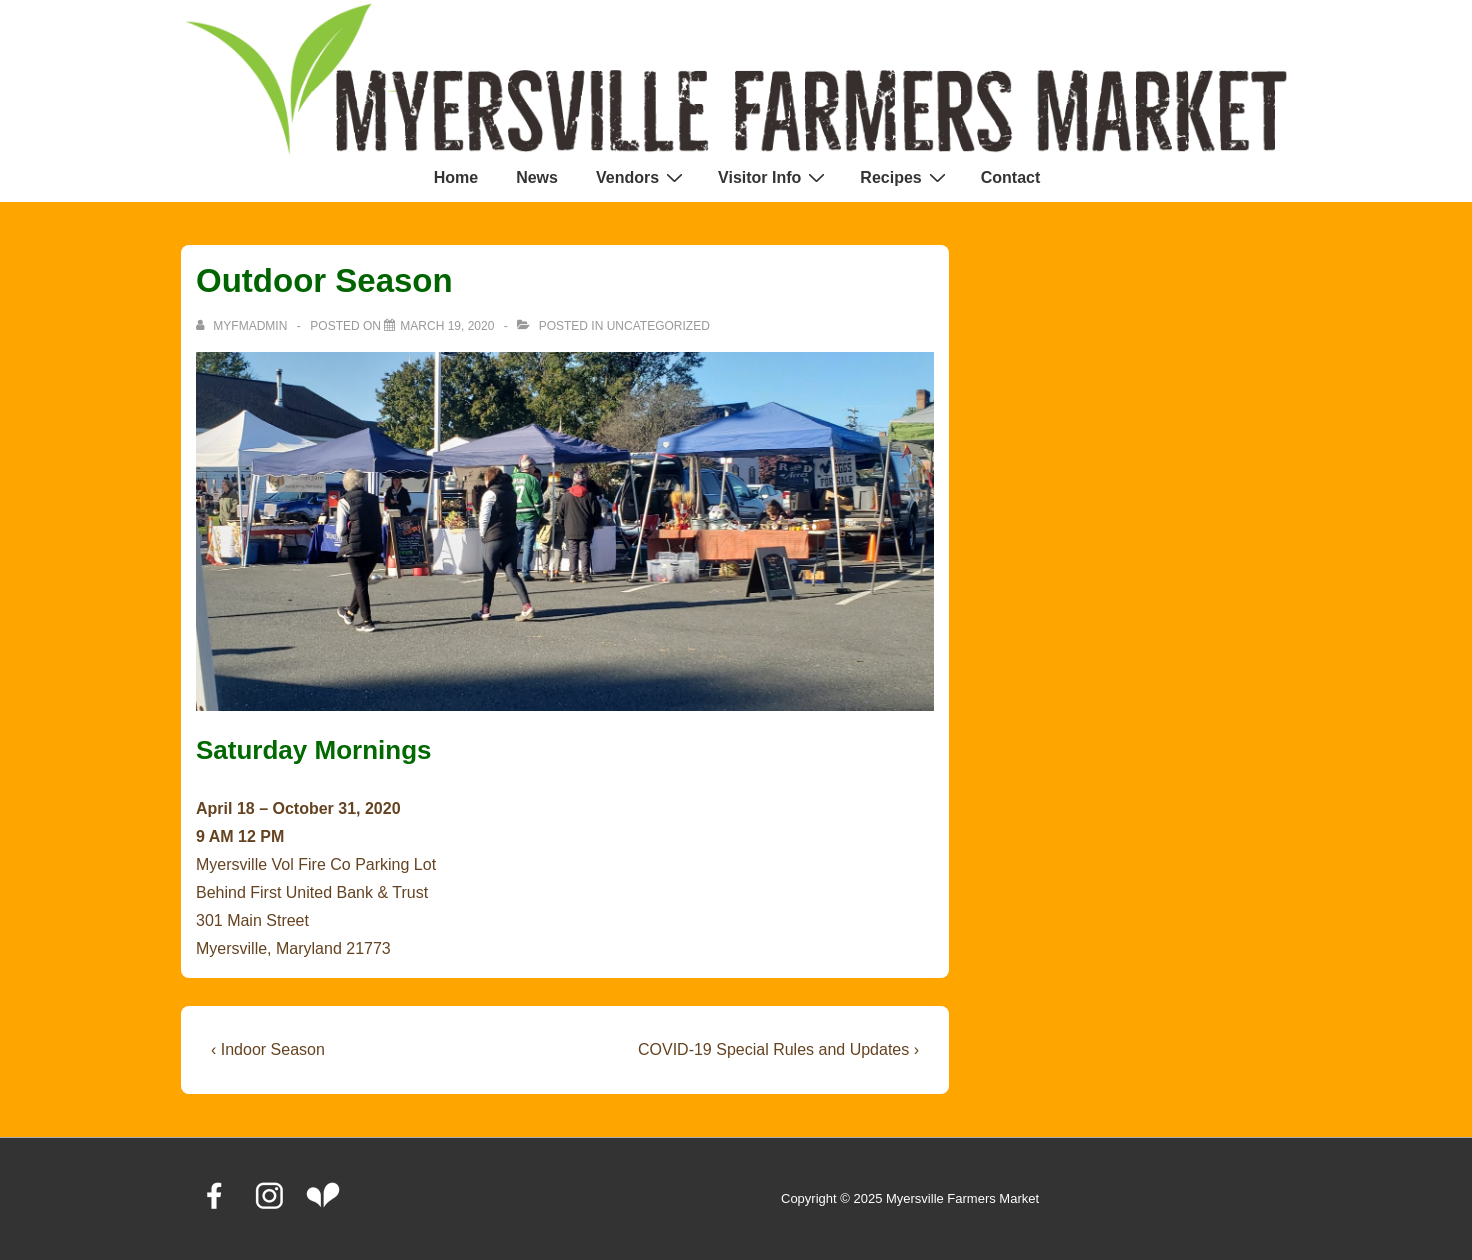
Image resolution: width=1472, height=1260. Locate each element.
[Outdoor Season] (447, 326)
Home (456, 177)
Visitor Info (774, 177)
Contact (1011, 177)
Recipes (905, 177)
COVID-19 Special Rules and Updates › (778, 1049)
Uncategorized (658, 326)
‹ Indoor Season (268, 1049)
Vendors (642, 177)
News (537, 177)
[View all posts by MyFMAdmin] (243, 326)
